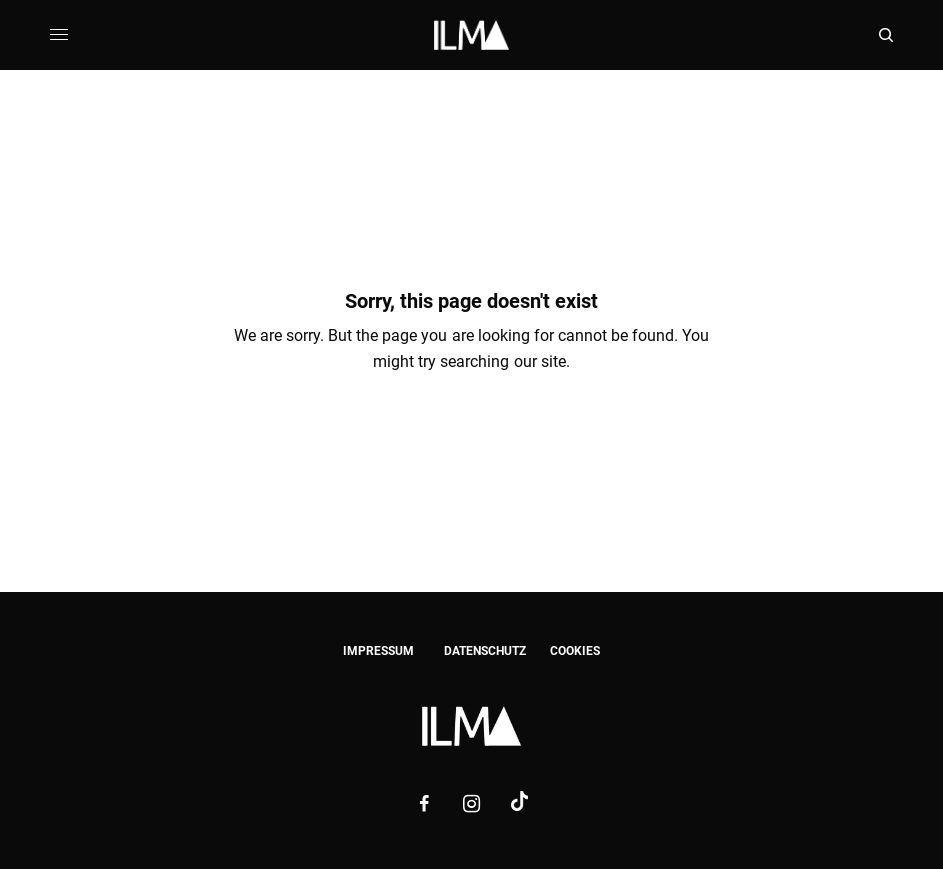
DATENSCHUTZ (485, 651)
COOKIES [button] (575, 651)
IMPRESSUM (378, 651)
